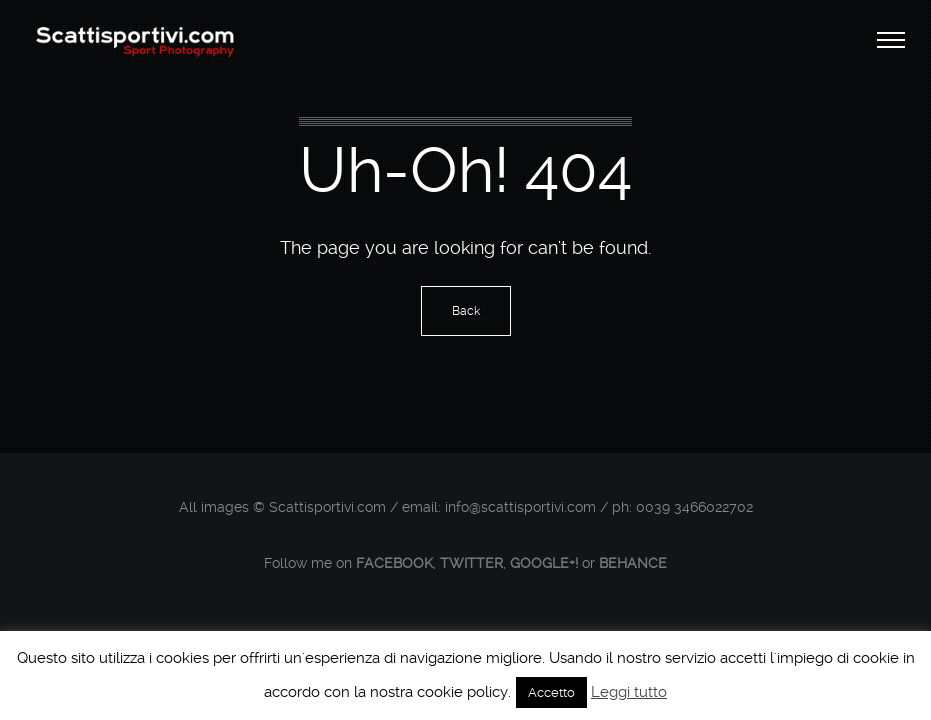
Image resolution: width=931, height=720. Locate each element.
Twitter (471, 563)
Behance (633, 563)
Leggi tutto (629, 692)
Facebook (394, 563)
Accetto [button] (551, 692)
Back (466, 311)
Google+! (544, 563)
